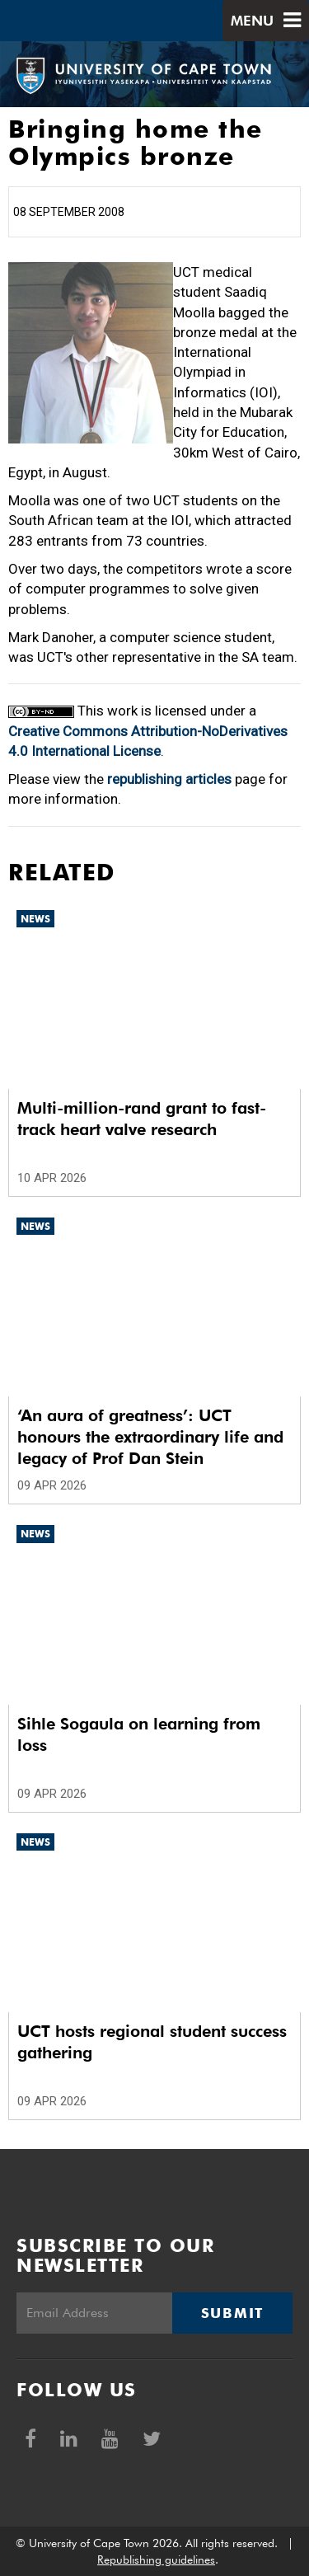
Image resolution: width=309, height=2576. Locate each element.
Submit (232, 2313)
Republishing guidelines (156, 2559)
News (35, 919)
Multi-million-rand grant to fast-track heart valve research (141, 1118)
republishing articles (169, 779)
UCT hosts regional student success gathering (152, 2041)
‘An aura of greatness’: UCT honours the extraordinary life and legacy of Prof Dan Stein (150, 1436)
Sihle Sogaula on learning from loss (138, 1734)
